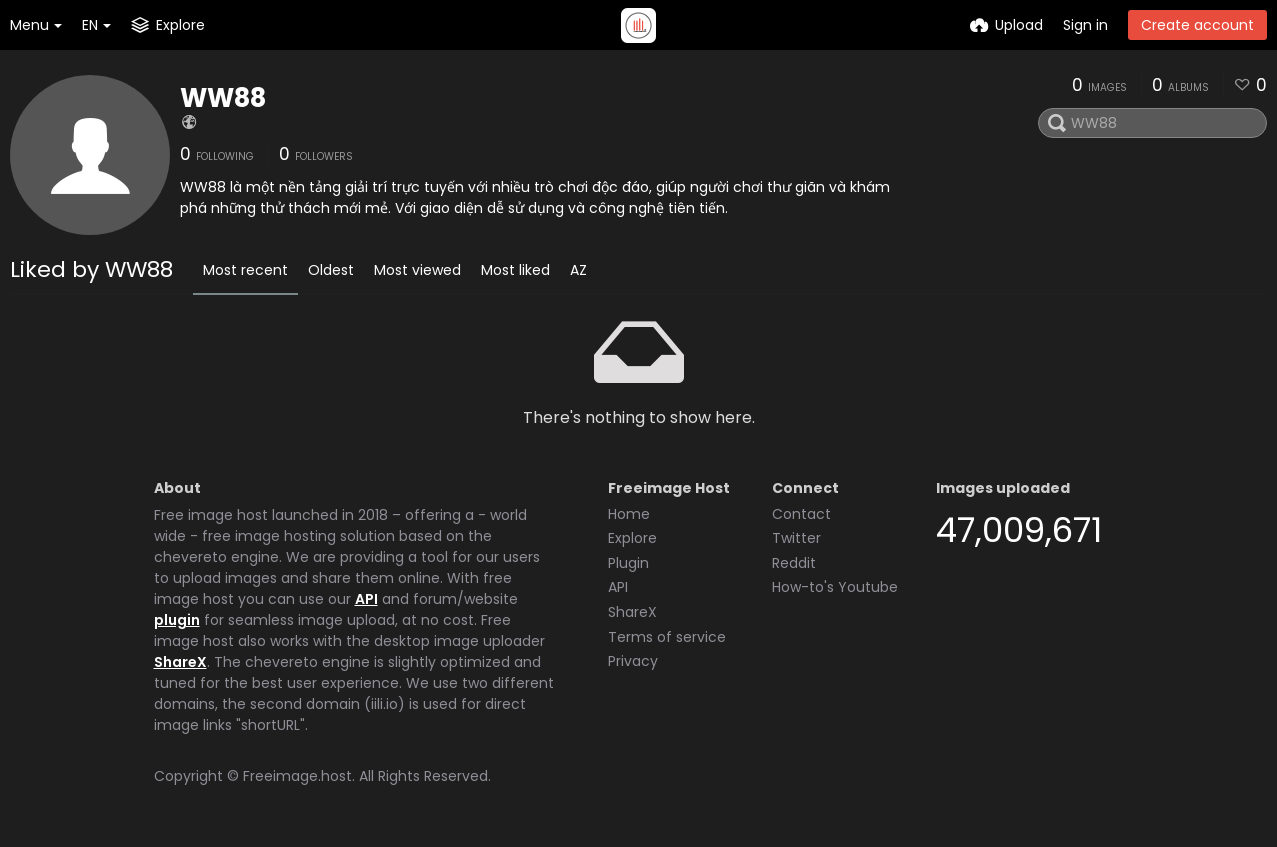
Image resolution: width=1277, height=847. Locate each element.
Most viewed (417, 270)
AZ (578, 270)
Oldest (331, 270)
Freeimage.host (297, 776)
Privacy (633, 661)
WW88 (223, 98)
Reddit (794, 563)
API (366, 599)
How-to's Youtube (835, 587)
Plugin (628, 563)
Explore (632, 538)
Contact (801, 514)
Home (629, 514)
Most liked (515, 270)
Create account (1197, 25)
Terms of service (667, 637)
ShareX (180, 662)
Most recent (245, 270)
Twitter (796, 538)
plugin (177, 620)
